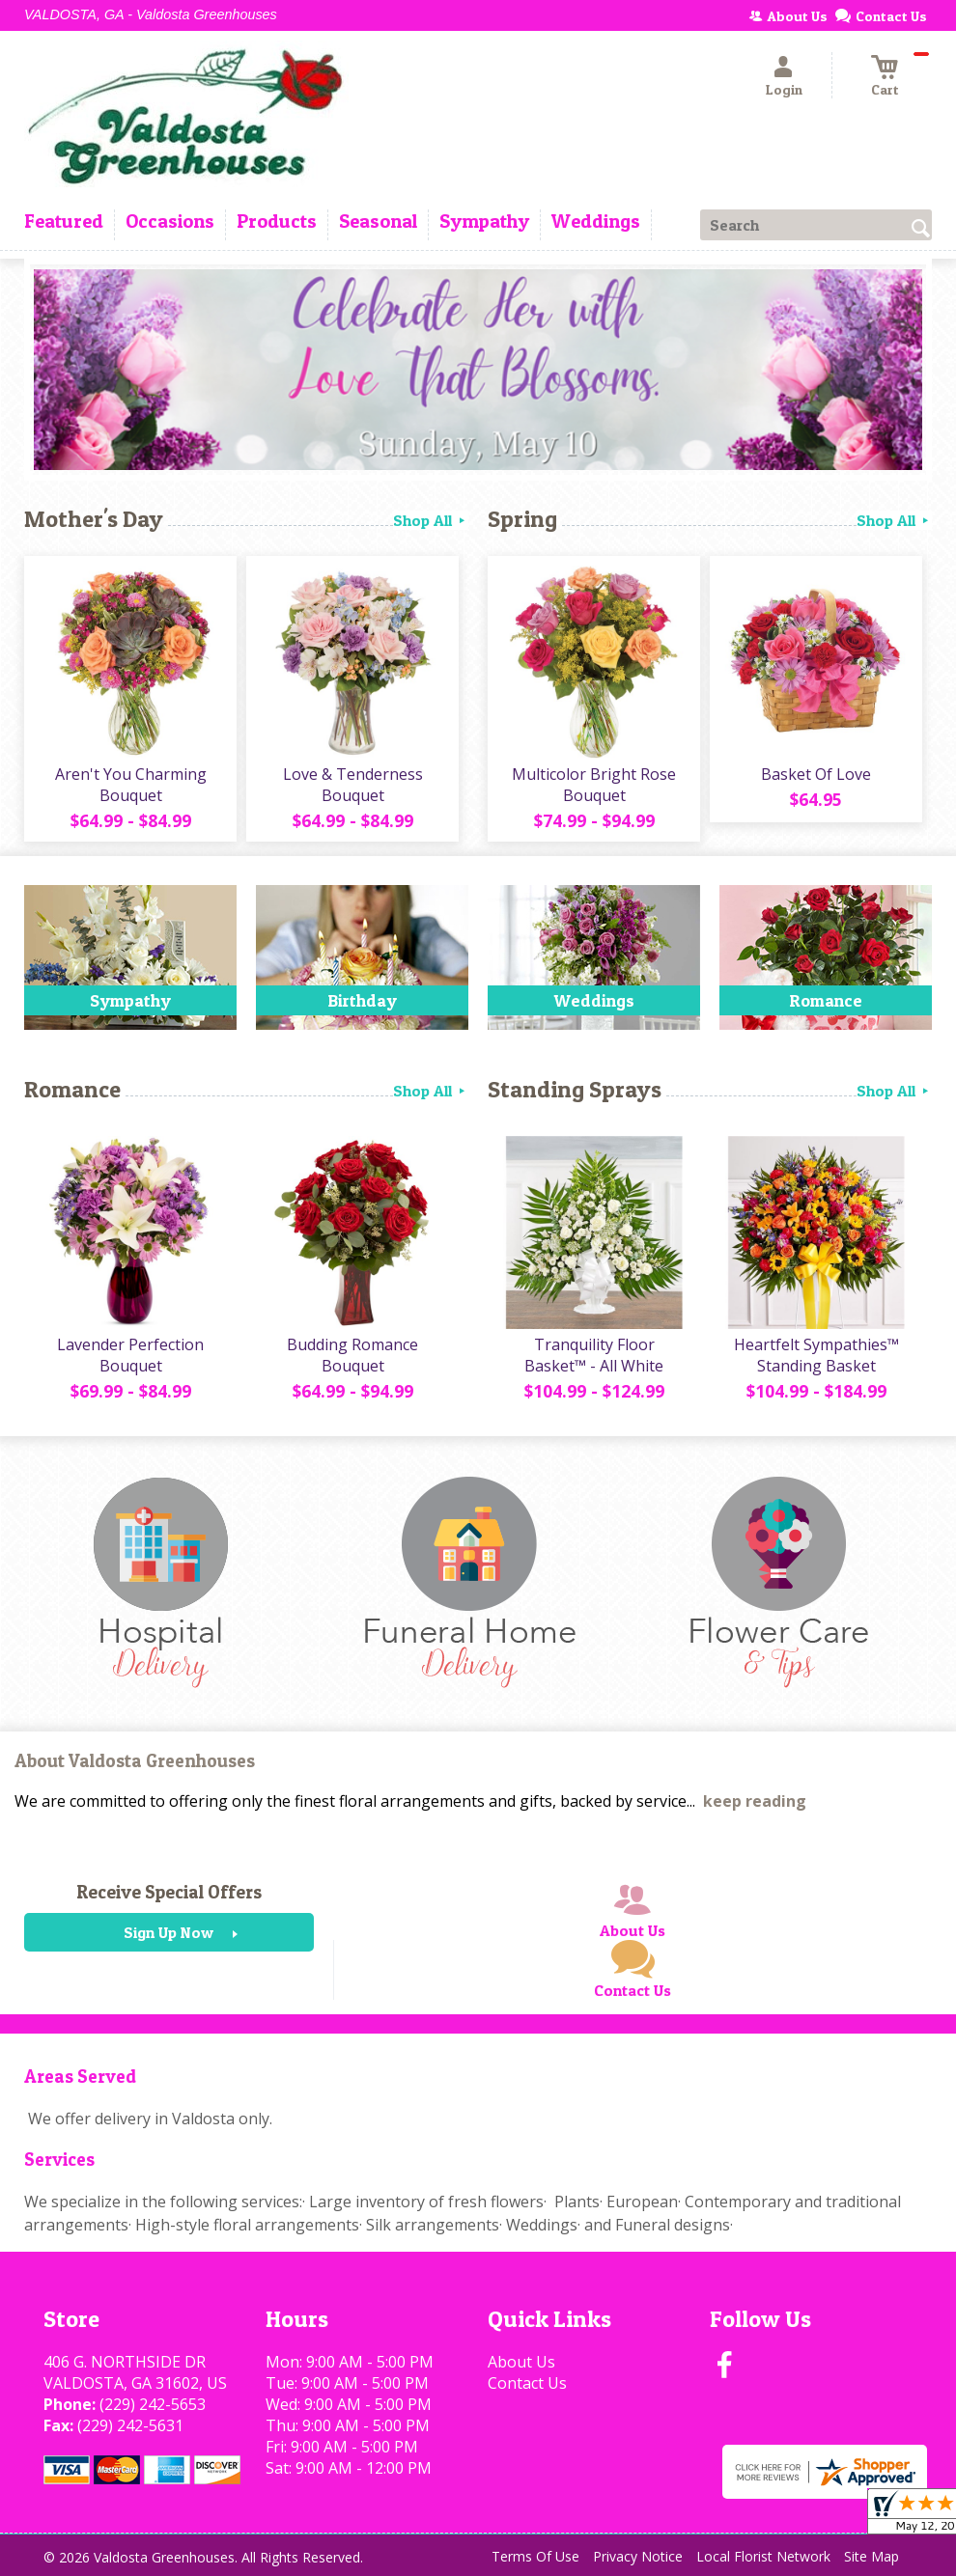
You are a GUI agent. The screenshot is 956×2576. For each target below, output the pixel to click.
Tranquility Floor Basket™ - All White (593, 1355)
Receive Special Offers (169, 1891)
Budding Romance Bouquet (352, 1355)
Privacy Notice (638, 2556)
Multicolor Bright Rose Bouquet (594, 784)
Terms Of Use (535, 2556)
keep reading (754, 1801)
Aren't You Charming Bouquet (131, 784)
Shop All (430, 520)
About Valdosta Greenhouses (134, 1761)
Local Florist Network (763, 2556)
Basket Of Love (816, 774)
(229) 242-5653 (152, 2404)
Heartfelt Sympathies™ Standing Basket (816, 1355)
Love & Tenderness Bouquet (353, 784)
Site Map (871, 2556)
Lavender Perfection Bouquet (130, 1355)
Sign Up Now (168, 1932)
